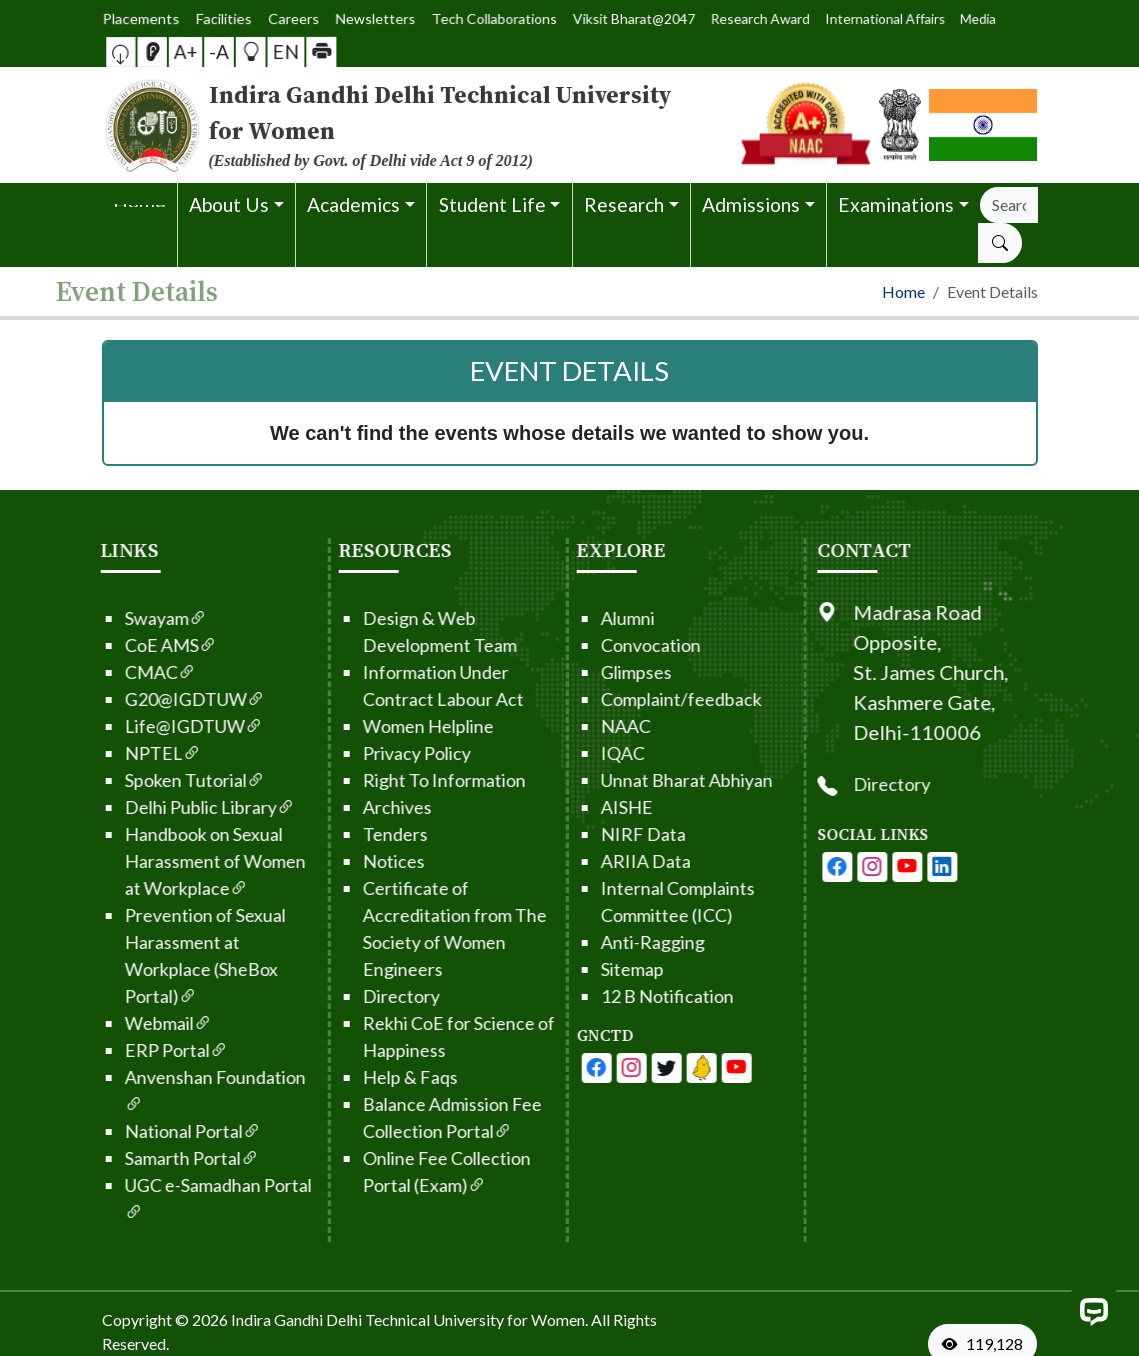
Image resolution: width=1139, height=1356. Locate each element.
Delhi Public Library (177, 807)
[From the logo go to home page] (410, 125)
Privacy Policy (384, 753)
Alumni (595, 618)
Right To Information (411, 780)
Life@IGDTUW (161, 726)
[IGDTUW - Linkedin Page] (669, 1068)
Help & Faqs (377, 1077)
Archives (364, 807)
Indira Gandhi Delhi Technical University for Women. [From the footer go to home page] (409, 1319)
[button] (140, 51)
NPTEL (130, 753)
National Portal (160, 1131)
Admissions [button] (751, 204)
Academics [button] (353, 204)
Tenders (362, 834)
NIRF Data (610, 834)
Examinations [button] (896, 204)
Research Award (716, 18)
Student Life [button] (492, 204)
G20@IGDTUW (162, 699)
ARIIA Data (613, 861)
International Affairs (808, 19)
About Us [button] (229, 204)
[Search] (1008, 205)
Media (875, 18)
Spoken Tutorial (162, 780)
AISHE (594, 807)
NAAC (593, 726)
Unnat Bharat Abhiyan (654, 780)
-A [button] (219, 51)
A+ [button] (191, 51)
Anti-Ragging (620, 942)
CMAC (127, 672)
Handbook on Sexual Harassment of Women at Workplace (182, 861)
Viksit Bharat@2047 (618, 18)
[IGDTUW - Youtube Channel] (634, 1068)
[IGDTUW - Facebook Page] (564, 1068)
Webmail (135, 1023)
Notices (361, 861)
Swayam (133, 618)
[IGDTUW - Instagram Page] (904, 867)
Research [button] (624, 204)
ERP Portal (143, 1050)
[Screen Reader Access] (164, 52)
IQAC (590, 753)
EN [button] (273, 50)
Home (903, 291)
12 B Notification (634, 996)
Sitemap (599, 969)
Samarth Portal (159, 1158)
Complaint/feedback (648, 699)
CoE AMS (138, 645)
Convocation (618, 645)
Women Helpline (395, 726)
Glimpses (603, 672)
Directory (368, 996)
